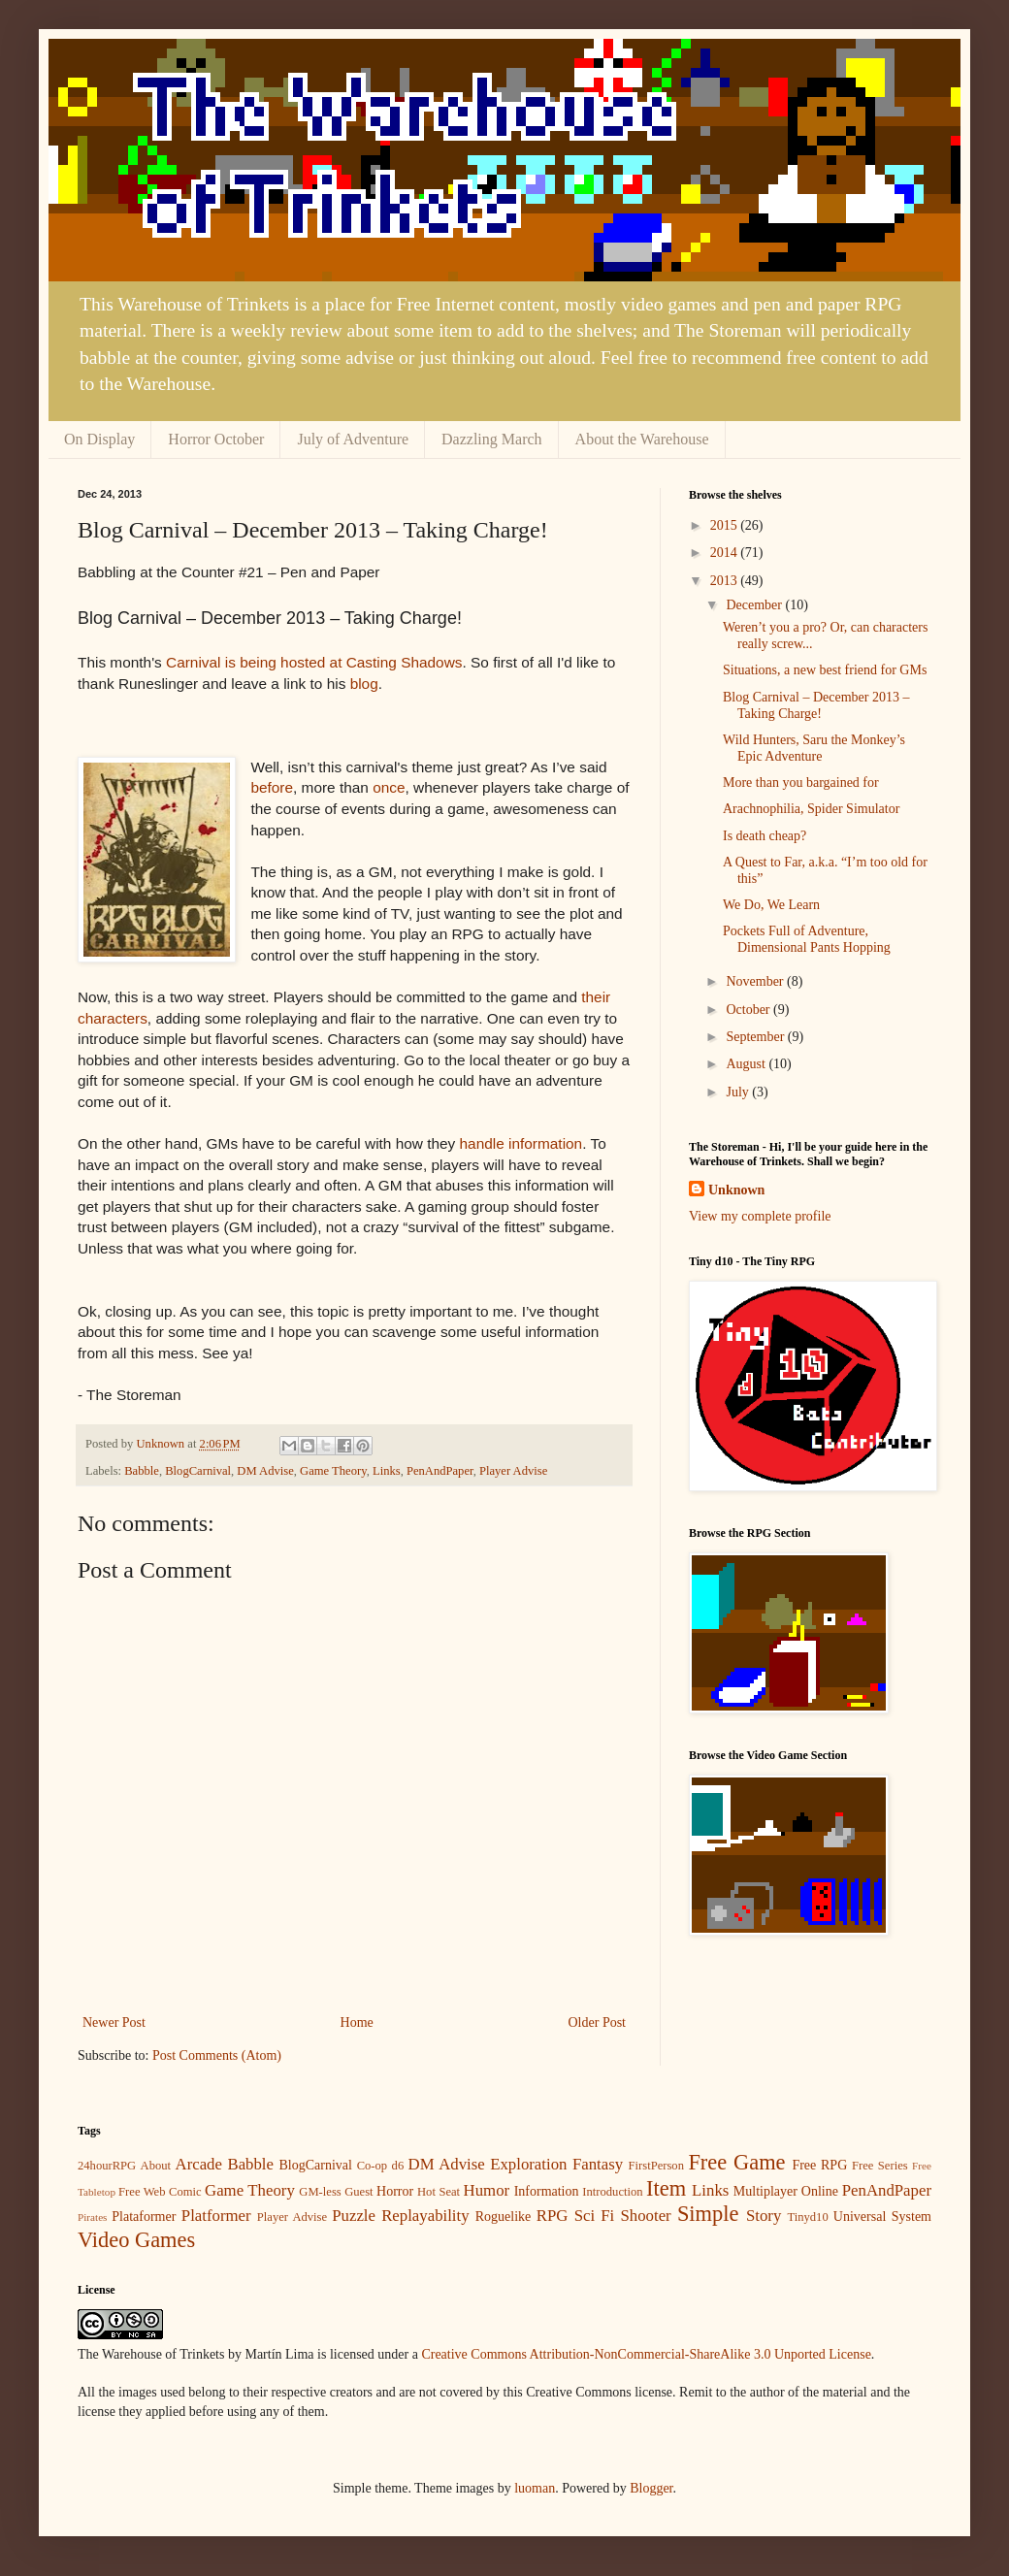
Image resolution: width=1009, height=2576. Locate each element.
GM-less (320, 2192)
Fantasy (597, 2164)
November (756, 981)
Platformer (216, 2215)
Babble (141, 1471)
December (755, 605)
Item (666, 2188)
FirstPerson (656, 2165)
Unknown (736, 1190)
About (156, 2165)
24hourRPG (107, 2165)
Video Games (136, 2240)
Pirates (92, 2217)
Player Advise (513, 1471)
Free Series (880, 2165)
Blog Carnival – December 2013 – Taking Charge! (816, 705)
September (756, 1036)
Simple (707, 2213)
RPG (553, 2215)
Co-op (372, 2165)
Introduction (612, 2192)
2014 (725, 552)
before (271, 787)
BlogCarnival (198, 1471)
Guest (358, 2192)
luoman (534, 2488)
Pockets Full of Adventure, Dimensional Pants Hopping (807, 939)
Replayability (425, 2215)
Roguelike (503, 2216)
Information (546, 2191)
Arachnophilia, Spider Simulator (811, 808)
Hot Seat (438, 2192)
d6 (398, 2165)
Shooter (645, 2215)
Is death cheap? (764, 836)
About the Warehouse (642, 439)
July (739, 1092)
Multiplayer (765, 2191)
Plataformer (144, 2216)
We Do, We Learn (771, 904)
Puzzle (353, 2215)
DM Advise (265, 1471)
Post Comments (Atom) (216, 2055)
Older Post (598, 2022)
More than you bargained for (801, 782)
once (389, 787)
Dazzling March (491, 439)
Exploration (528, 2164)
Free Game (736, 2162)
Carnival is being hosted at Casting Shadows (314, 662)
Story (763, 2215)
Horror (394, 2191)
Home (357, 2022)
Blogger (651, 2488)
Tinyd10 (807, 2217)
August (747, 1064)
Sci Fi (594, 2215)
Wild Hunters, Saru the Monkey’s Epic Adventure (814, 748)
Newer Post (114, 2022)
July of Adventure (352, 439)
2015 (725, 525)
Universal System (882, 2216)
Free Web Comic (159, 2192)
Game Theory (333, 1471)
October (749, 1009)
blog (364, 683)
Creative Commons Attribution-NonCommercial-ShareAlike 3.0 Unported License (645, 2354)
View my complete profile (760, 1216)
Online (819, 2191)
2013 (725, 580)
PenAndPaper (440, 1471)
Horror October (216, 439)
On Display (99, 439)
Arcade (199, 2164)
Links (387, 1471)
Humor (487, 2190)
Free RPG (819, 2165)
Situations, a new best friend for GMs (825, 670)
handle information (521, 1143)
